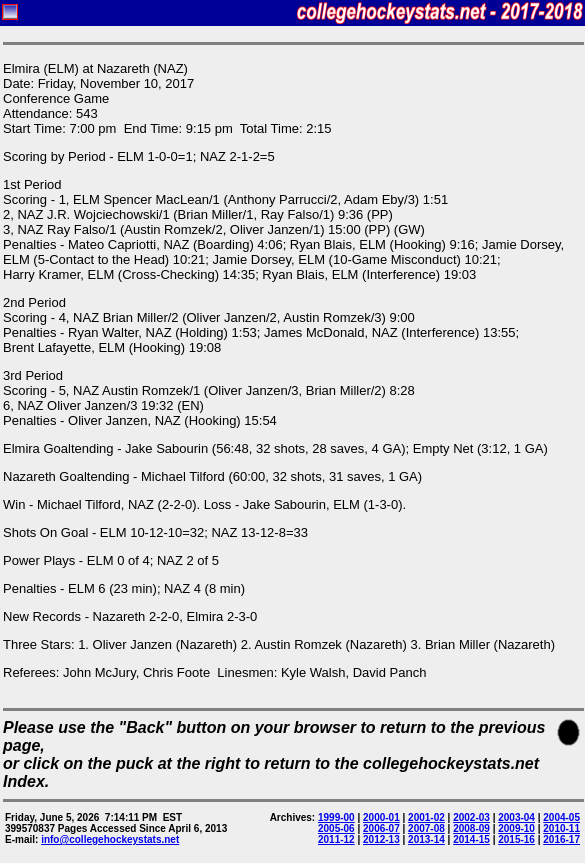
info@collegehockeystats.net (110, 839)
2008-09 (471, 828)
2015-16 (516, 839)
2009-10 (516, 828)
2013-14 (426, 839)
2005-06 (336, 828)
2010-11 (561, 828)
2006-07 (381, 828)
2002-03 (471, 817)
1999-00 (336, 817)
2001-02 (426, 817)
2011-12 (336, 839)
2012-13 (381, 839)
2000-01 (381, 817)
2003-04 (516, 817)
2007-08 (426, 828)
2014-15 (471, 839)
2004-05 (561, 817)
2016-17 (561, 839)
